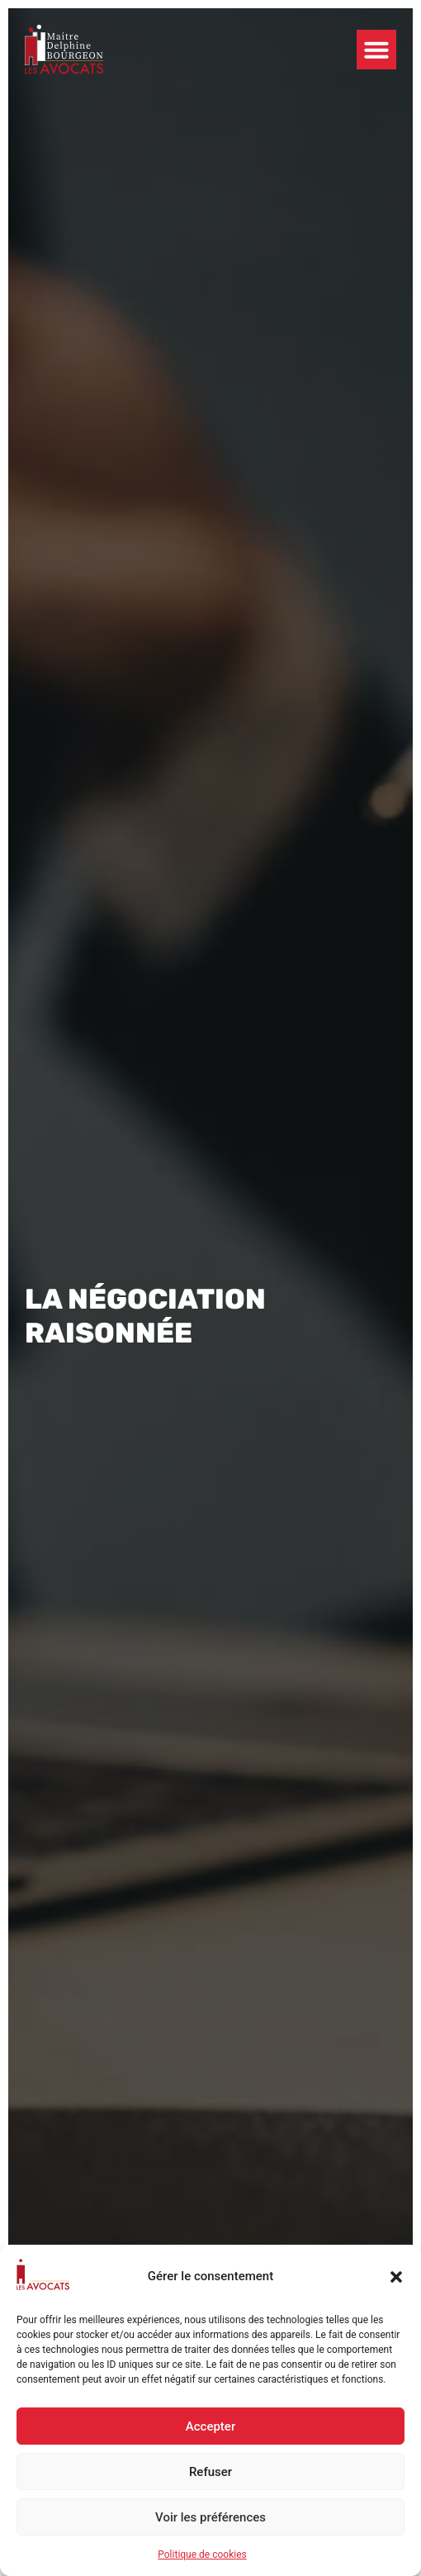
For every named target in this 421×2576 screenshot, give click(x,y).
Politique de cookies (202, 2554)
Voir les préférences (210, 2517)
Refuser (210, 2471)
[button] (396, 2277)
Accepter (210, 2426)
